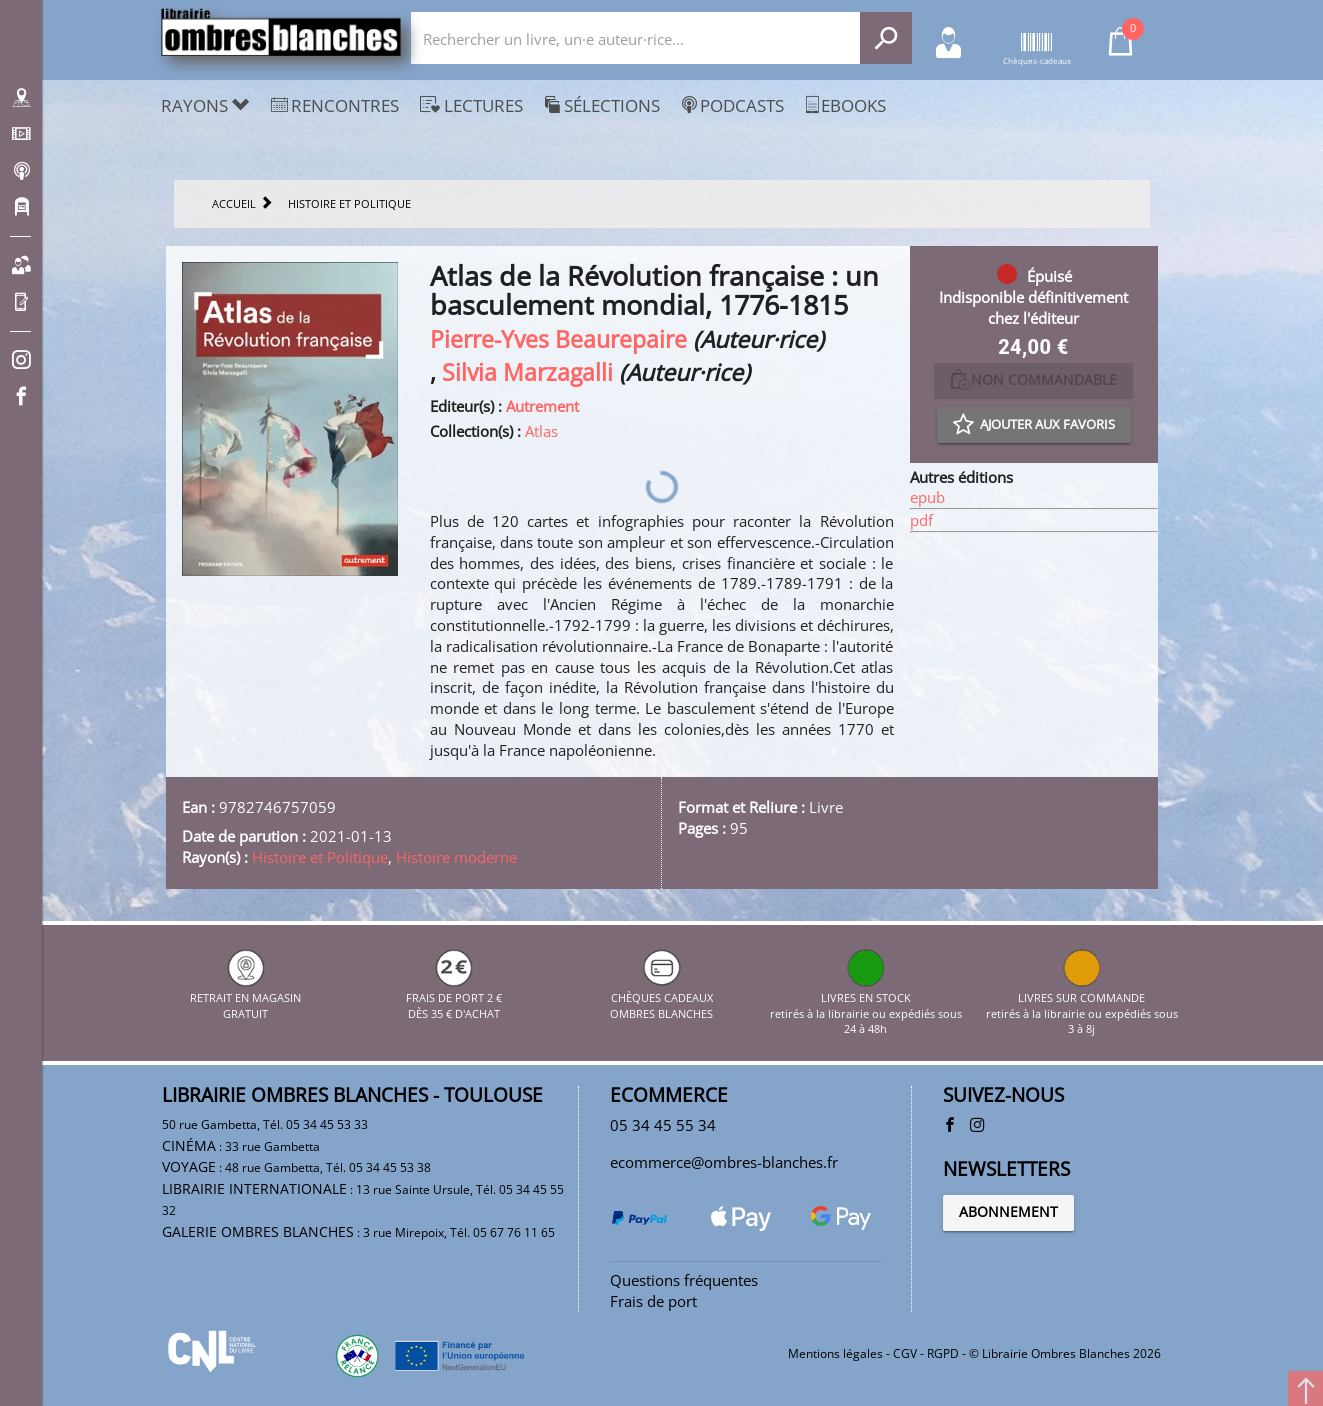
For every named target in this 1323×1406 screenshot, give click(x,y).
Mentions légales (835, 1353)
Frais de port (653, 1301)
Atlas (541, 431)
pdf (921, 520)
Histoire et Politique (320, 857)
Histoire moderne (456, 857)
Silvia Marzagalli (527, 372)
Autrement (542, 406)
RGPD (943, 1353)
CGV (905, 1353)
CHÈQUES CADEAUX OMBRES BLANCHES (661, 998)
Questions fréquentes (684, 1280)
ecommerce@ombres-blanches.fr (724, 1162)
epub (927, 497)
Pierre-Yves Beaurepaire (558, 339)
